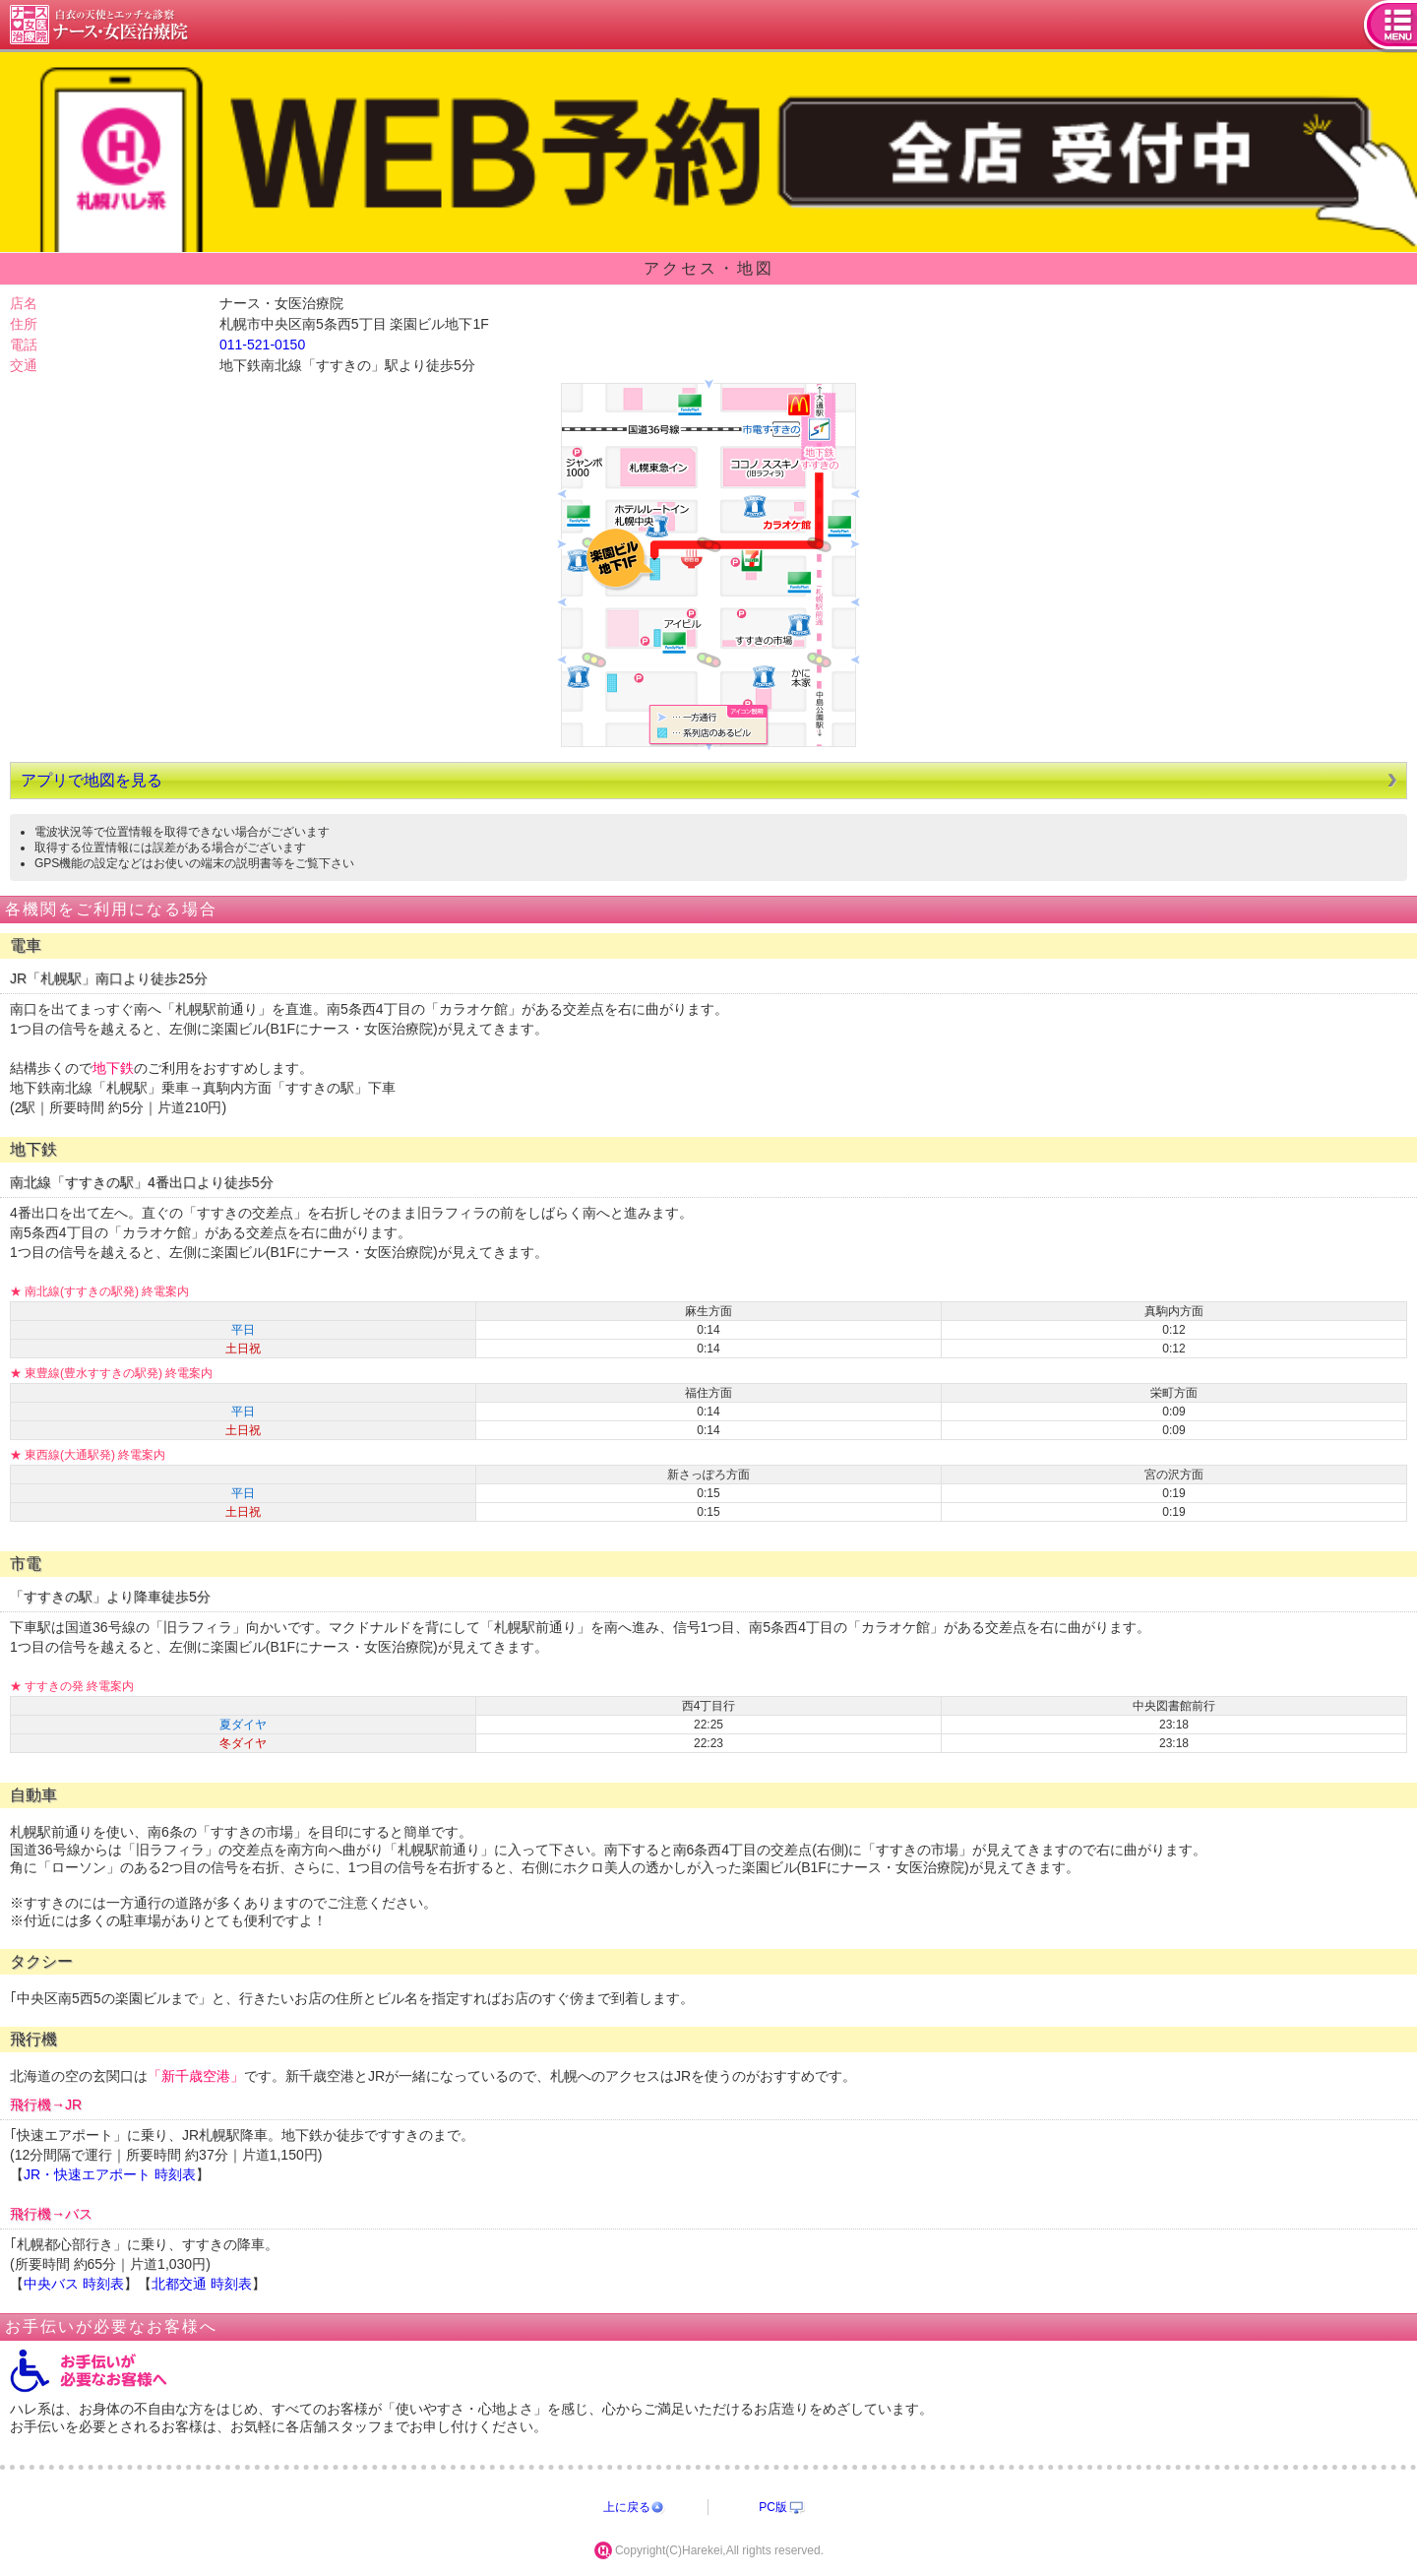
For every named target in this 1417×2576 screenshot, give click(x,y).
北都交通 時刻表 (202, 2284)
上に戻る (626, 2507)
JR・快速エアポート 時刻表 (110, 2174)
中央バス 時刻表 (74, 2284)
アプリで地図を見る (91, 780)
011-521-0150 (262, 344)
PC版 (773, 2507)
